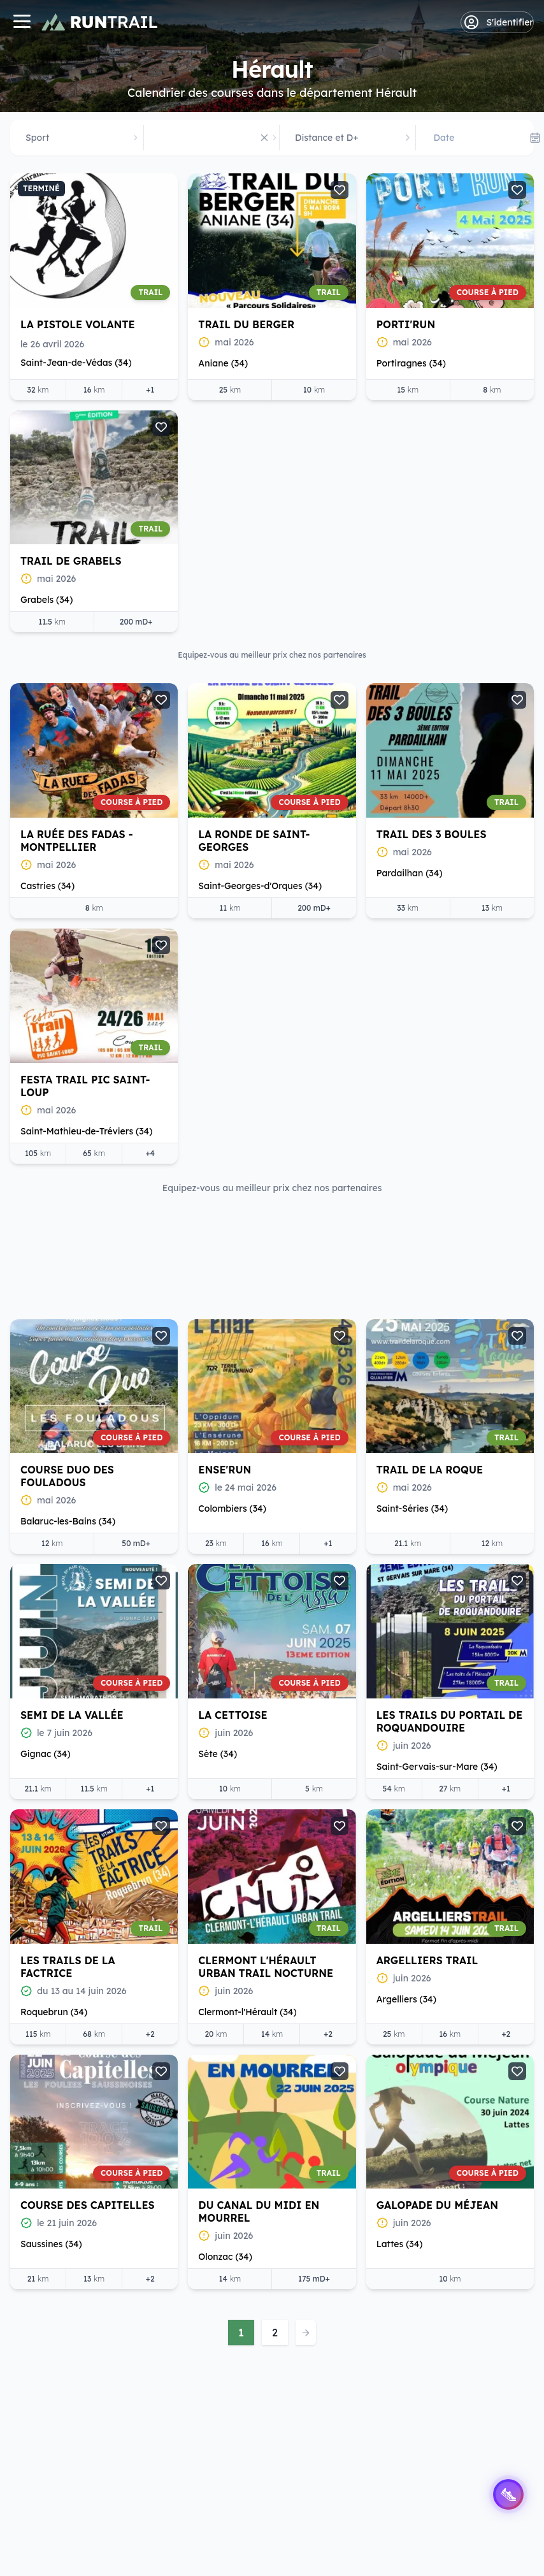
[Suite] (503, 1285)
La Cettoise (54, 1587)
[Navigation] (21, 23)
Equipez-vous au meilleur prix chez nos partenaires (272, 1188)
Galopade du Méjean (259, 2077)
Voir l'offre (81, 1404)
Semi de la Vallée (428, 1092)
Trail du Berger (246, 324)
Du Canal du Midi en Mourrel (80, 2083)
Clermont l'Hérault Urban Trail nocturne (87, 1838)
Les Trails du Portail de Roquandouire (271, 1593)
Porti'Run (406, 324)
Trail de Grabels (71, 560)
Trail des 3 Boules (75, 847)
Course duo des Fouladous (423, 853)
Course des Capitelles (443, 1832)
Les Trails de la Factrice (423, 1593)
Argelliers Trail (249, 1832)
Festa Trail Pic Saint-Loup (262, 853)
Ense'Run (46, 1092)
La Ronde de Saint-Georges (432, 567)
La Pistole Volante (77, 324)
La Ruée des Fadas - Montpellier (254, 567)
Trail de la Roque (251, 1092)
